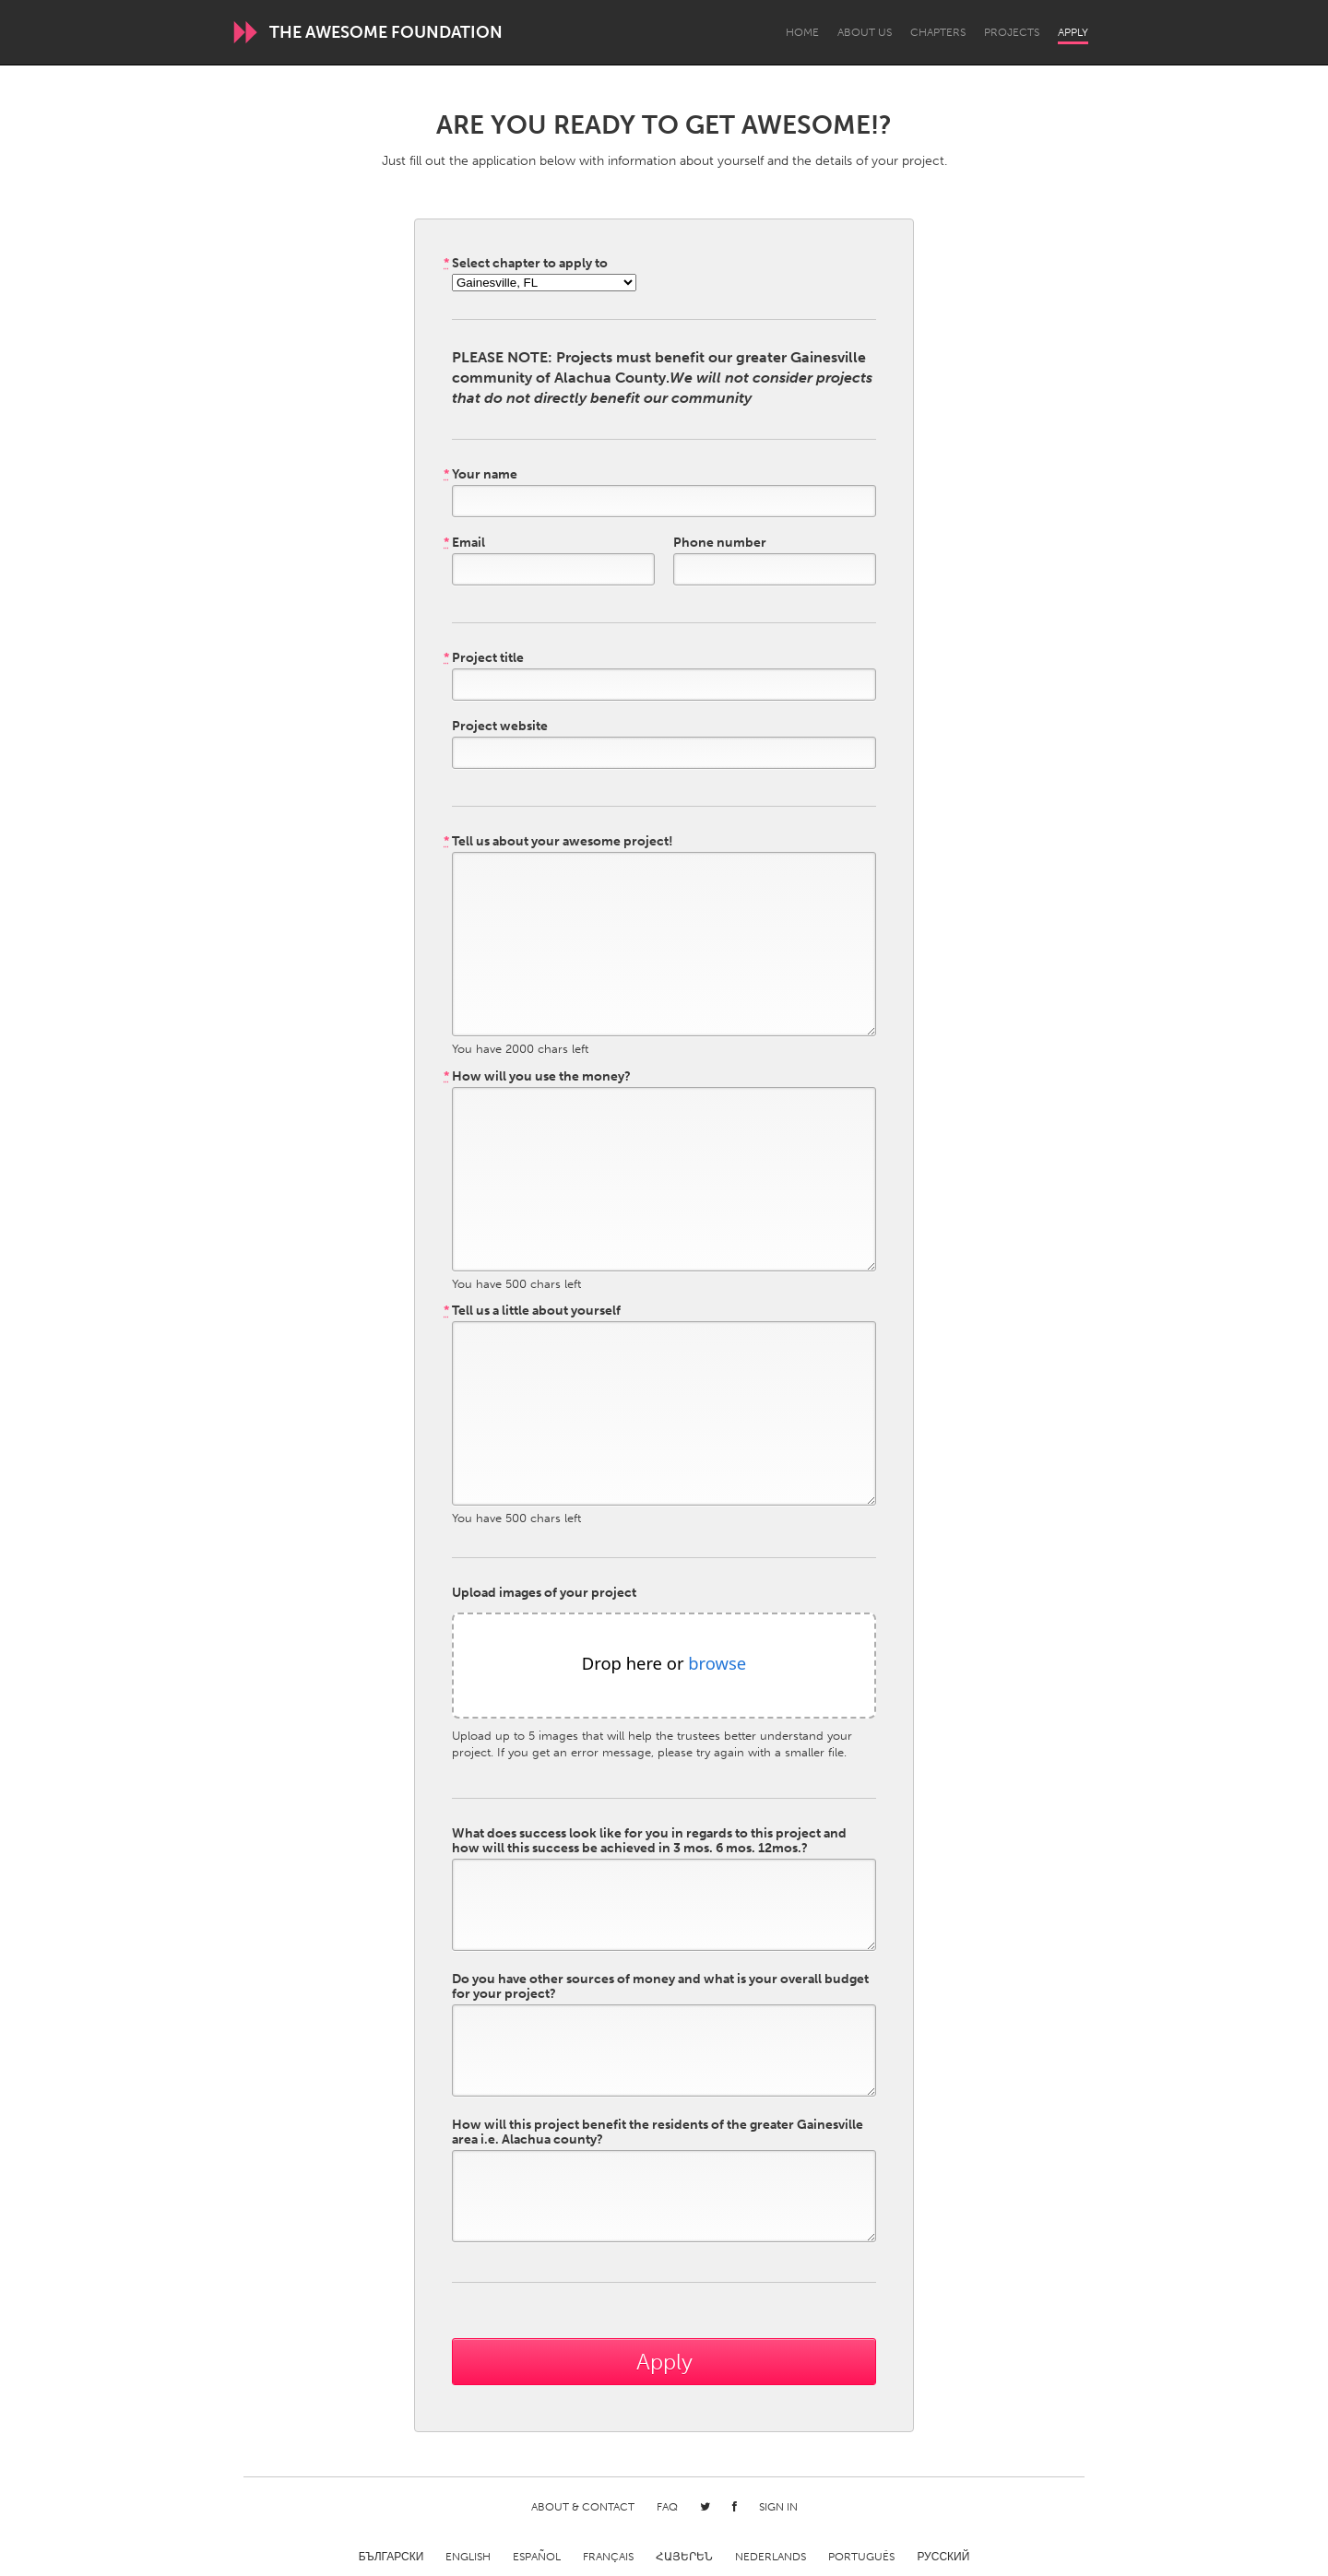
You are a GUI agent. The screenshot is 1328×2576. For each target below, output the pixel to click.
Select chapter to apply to (526, 263)
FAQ (667, 2506)
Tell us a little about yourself (532, 1311)
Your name (480, 474)
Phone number (719, 543)
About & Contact (582, 2506)
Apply (1073, 32)
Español (537, 2556)
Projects (1011, 32)
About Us (864, 32)
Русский (943, 2556)
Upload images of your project (544, 1593)
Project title (484, 658)
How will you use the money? (537, 1076)
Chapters (938, 32)
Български (391, 2556)
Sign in (778, 2506)
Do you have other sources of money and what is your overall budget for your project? (660, 1987)
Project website (500, 726)
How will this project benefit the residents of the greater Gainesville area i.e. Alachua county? (657, 2132)
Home (802, 32)
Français (608, 2556)
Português (861, 2556)
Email (464, 543)
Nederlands (770, 2556)
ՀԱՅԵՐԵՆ (684, 2556)
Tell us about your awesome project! (558, 841)
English (468, 2556)
